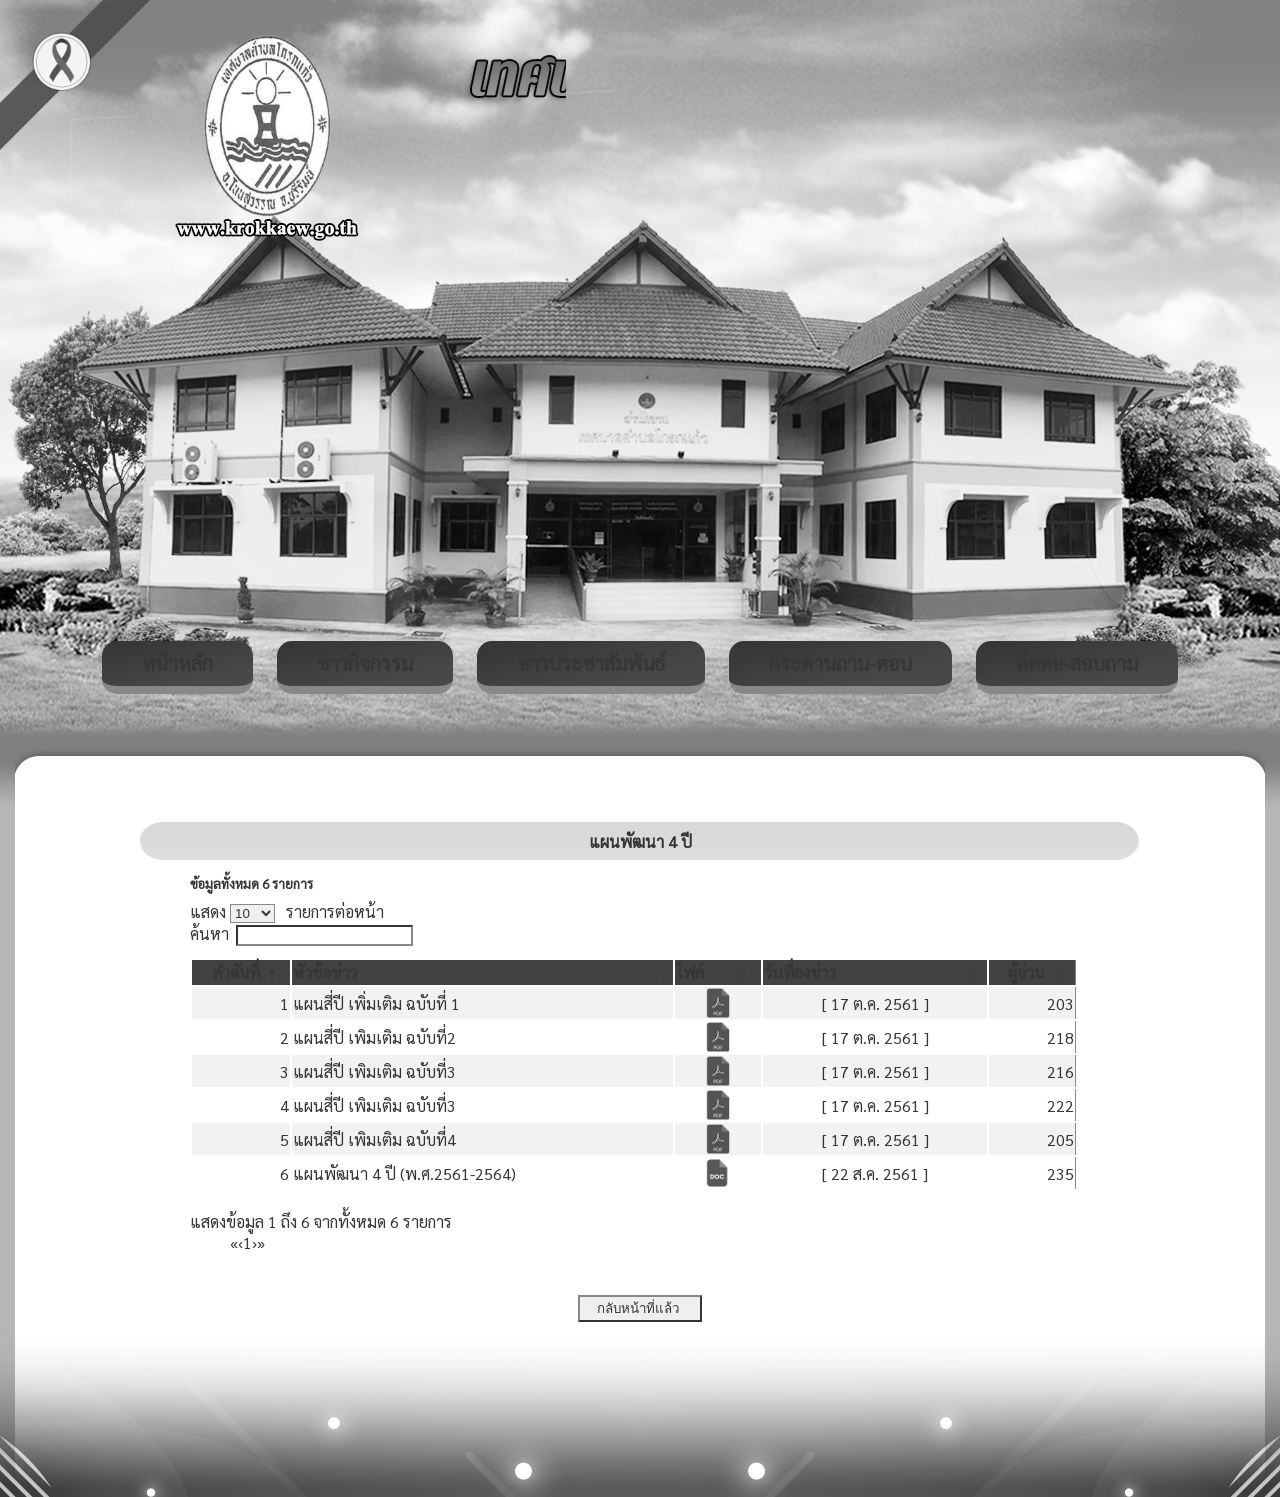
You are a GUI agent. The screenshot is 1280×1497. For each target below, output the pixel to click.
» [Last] (261, 1242)
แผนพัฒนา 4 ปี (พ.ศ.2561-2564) (404, 1173)
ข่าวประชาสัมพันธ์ (591, 663)
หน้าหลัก (177, 663)
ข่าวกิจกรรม (365, 663)
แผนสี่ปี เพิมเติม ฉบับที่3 (374, 1071)
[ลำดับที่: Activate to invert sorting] (241, 972)
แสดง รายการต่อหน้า (287, 911)
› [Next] (254, 1242)
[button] (236, 972)
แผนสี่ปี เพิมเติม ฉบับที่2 (374, 1037)
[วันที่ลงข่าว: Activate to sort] (875, 972)
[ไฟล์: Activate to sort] (718, 972)
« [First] (234, 1242)
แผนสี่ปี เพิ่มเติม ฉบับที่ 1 (376, 1003)
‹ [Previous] (240, 1242)
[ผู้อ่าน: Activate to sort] (1032, 972)
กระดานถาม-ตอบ (840, 663)
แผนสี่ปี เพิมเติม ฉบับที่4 (374, 1139)
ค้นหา (209, 933)
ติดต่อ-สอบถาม (1077, 663)
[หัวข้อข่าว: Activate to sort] (482, 972)
